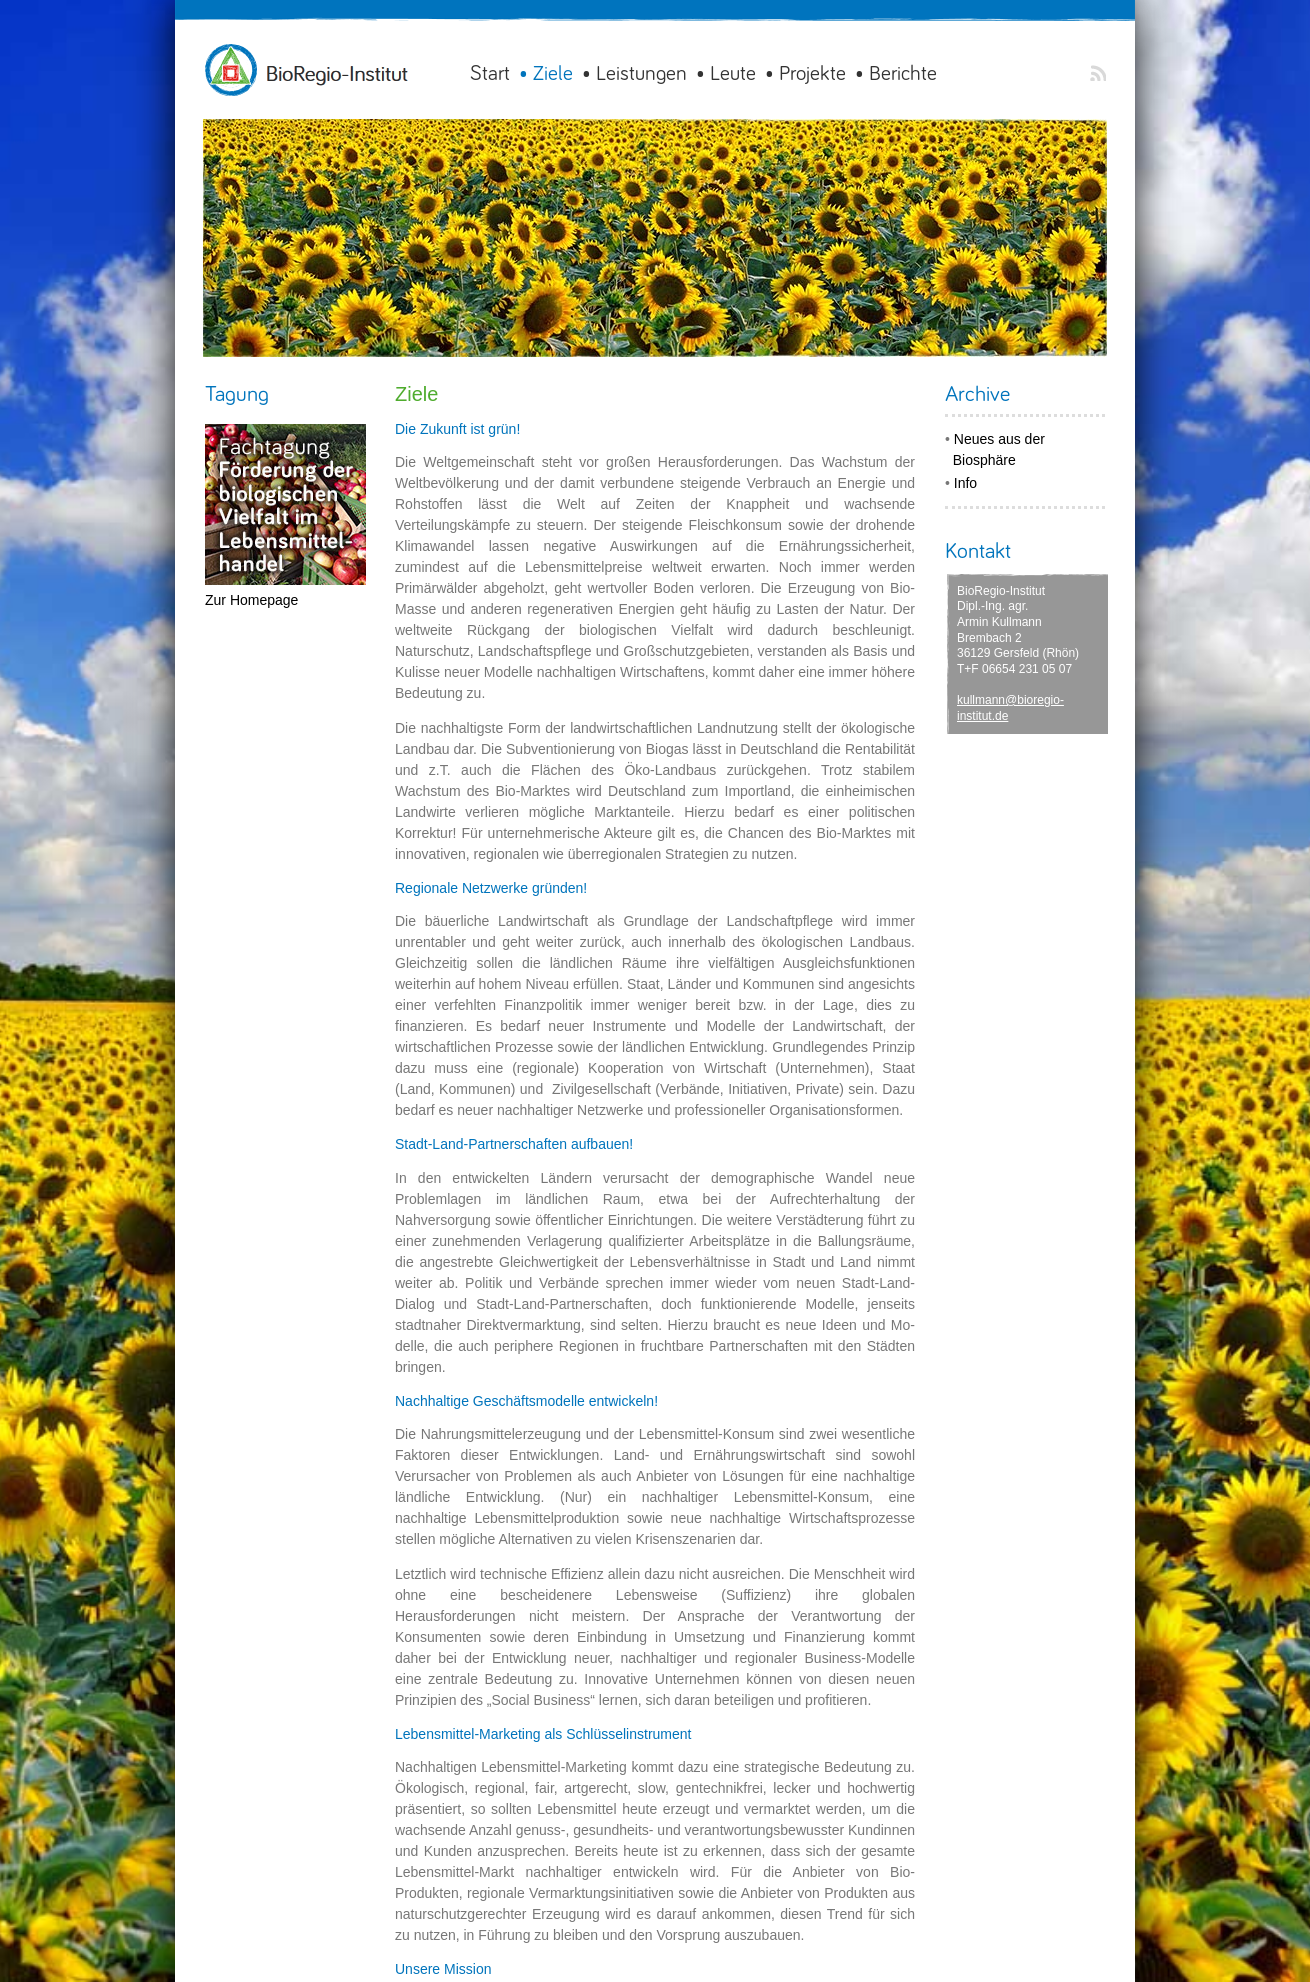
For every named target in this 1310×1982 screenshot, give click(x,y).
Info (965, 483)
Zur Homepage (251, 600)
